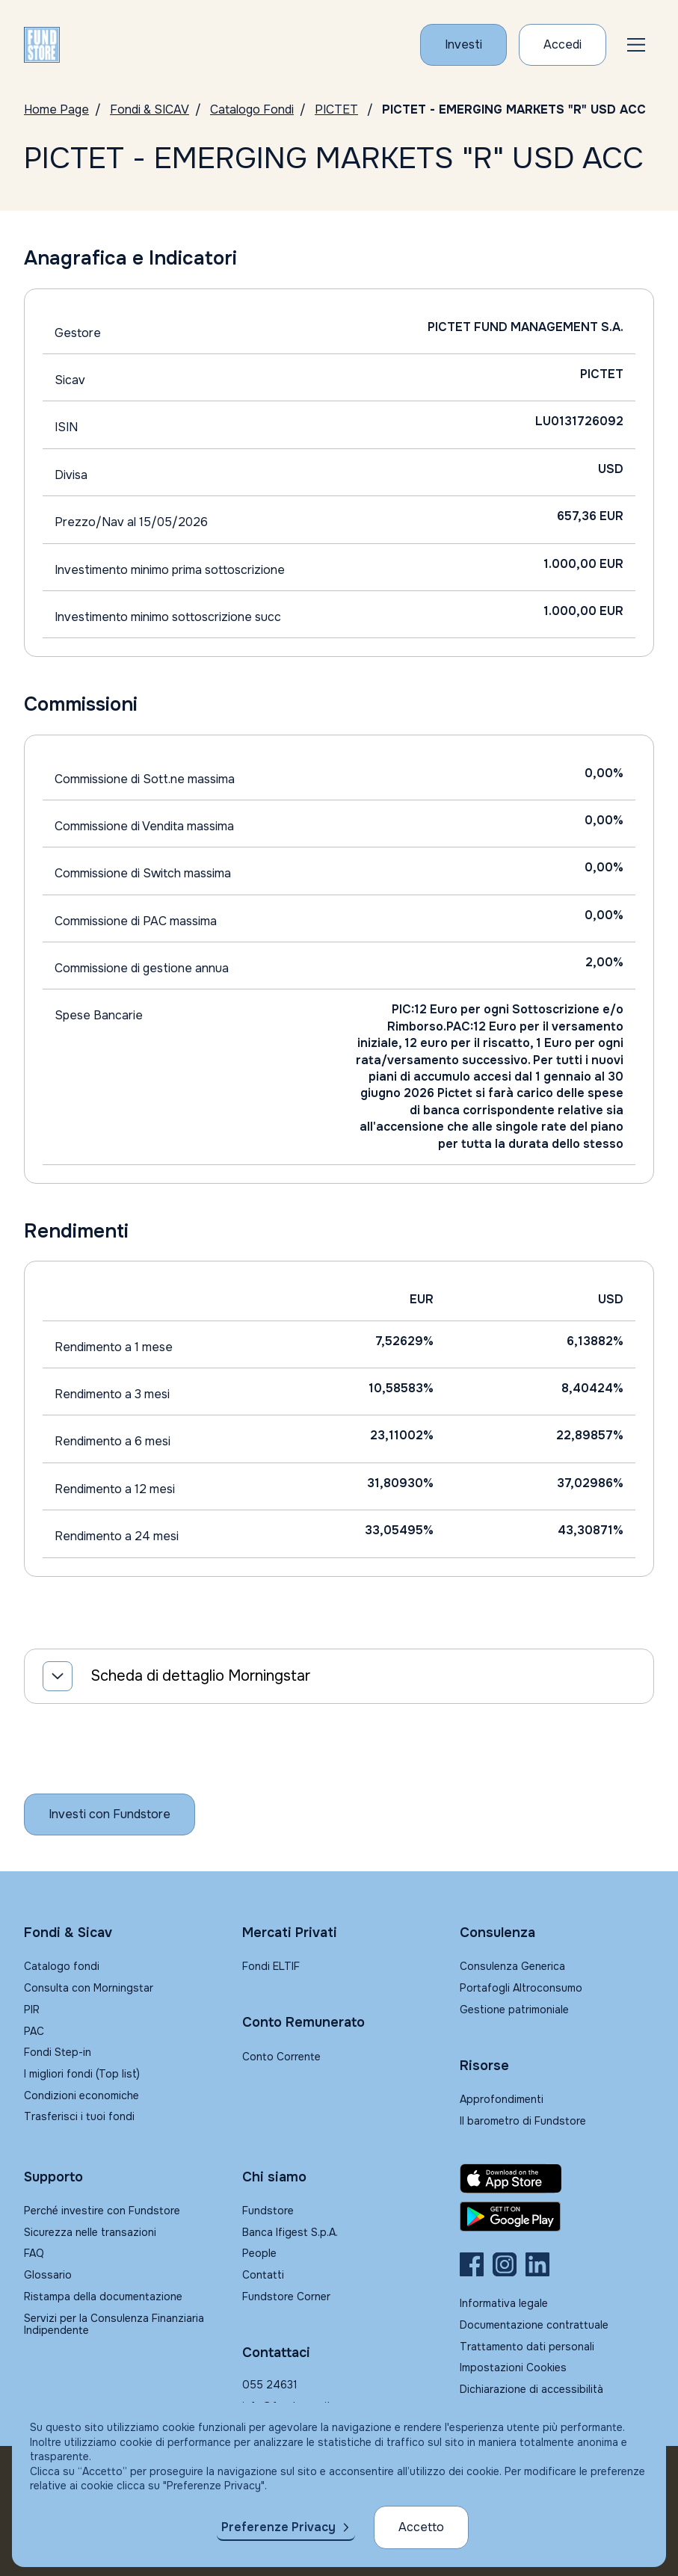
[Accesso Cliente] (562, 45)
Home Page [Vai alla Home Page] (56, 109)
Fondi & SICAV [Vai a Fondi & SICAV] (149, 109)
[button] (636, 45)
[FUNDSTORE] (42, 45)
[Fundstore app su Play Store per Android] (557, 2216)
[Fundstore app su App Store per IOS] (557, 2178)
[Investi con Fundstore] (463, 45)
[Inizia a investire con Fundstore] (109, 1814)
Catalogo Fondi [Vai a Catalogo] (252, 109)
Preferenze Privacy (278, 2527)
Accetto (421, 2527)
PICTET (336, 109)
